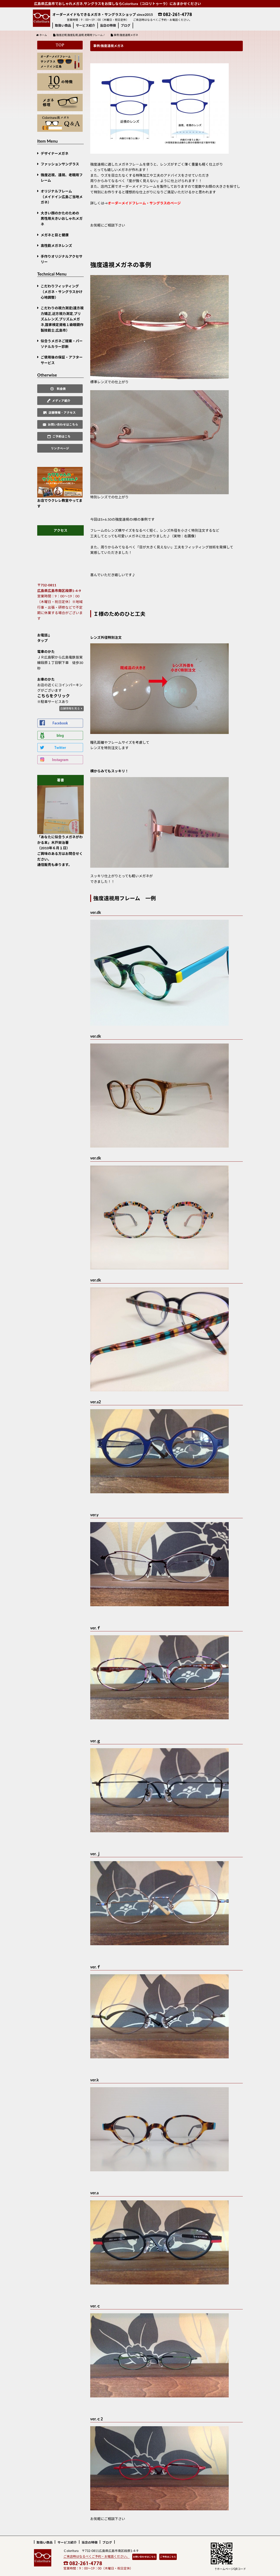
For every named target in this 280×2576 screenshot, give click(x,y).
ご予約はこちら (168, 2556)
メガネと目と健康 (55, 235)
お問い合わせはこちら (144, 2556)
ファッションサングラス (60, 164)
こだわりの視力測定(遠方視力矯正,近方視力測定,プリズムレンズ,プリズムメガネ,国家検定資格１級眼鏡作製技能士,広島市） (62, 319)
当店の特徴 (108, 25)
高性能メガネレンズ (56, 245)
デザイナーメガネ (54, 153)
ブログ (125, 25)
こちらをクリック (53, 695)
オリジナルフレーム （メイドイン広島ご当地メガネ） (62, 196)
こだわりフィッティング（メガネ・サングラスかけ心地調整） (62, 291)
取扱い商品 (63, 25)
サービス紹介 (85, 25)
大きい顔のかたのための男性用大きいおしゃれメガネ (62, 218)
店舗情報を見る (70, 708)
